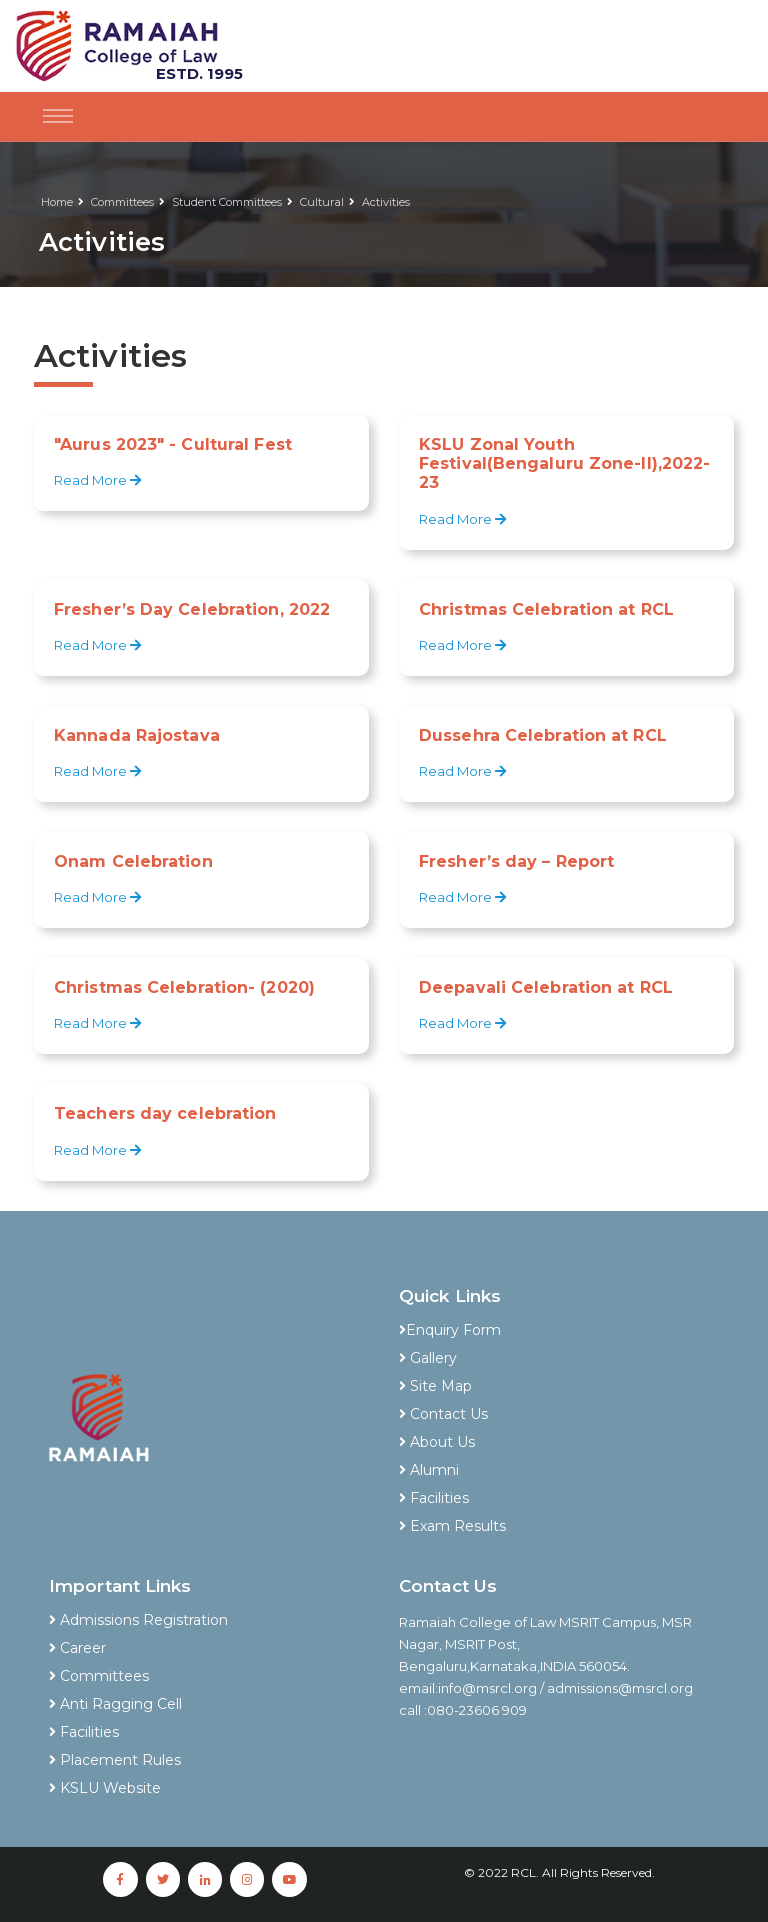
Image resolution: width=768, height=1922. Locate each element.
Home (57, 202)
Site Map (435, 1386)
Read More (99, 480)
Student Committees (227, 202)
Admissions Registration (138, 1620)
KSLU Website (105, 1788)
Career (77, 1648)
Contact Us (443, 1414)
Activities (386, 202)
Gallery (428, 1358)
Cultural (322, 202)
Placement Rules (115, 1760)
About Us (437, 1442)
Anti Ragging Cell (115, 1704)
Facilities (434, 1498)
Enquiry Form (450, 1330)
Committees (122, 202)
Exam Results (452, 1526)
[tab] (559, 1303)
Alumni (429, 1470)
